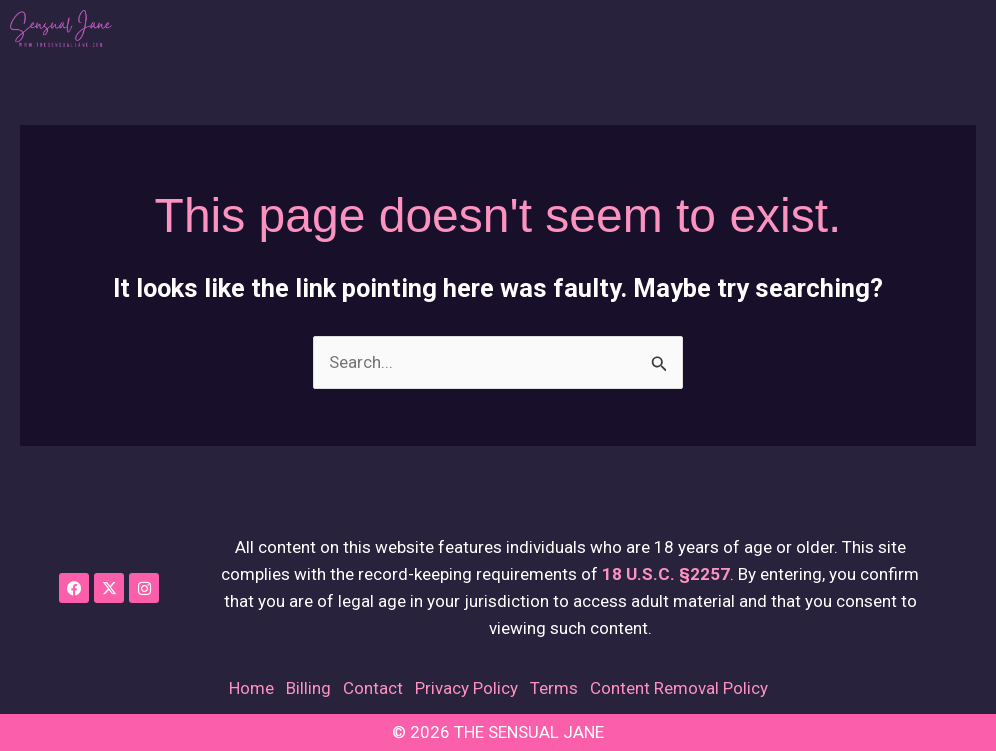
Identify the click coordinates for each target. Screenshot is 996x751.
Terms (554, 688)
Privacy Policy (466, 688)
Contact (373, 688)
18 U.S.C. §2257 (666, 574)
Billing (308, 688)
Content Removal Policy (679, 688)
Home (251, 688)
